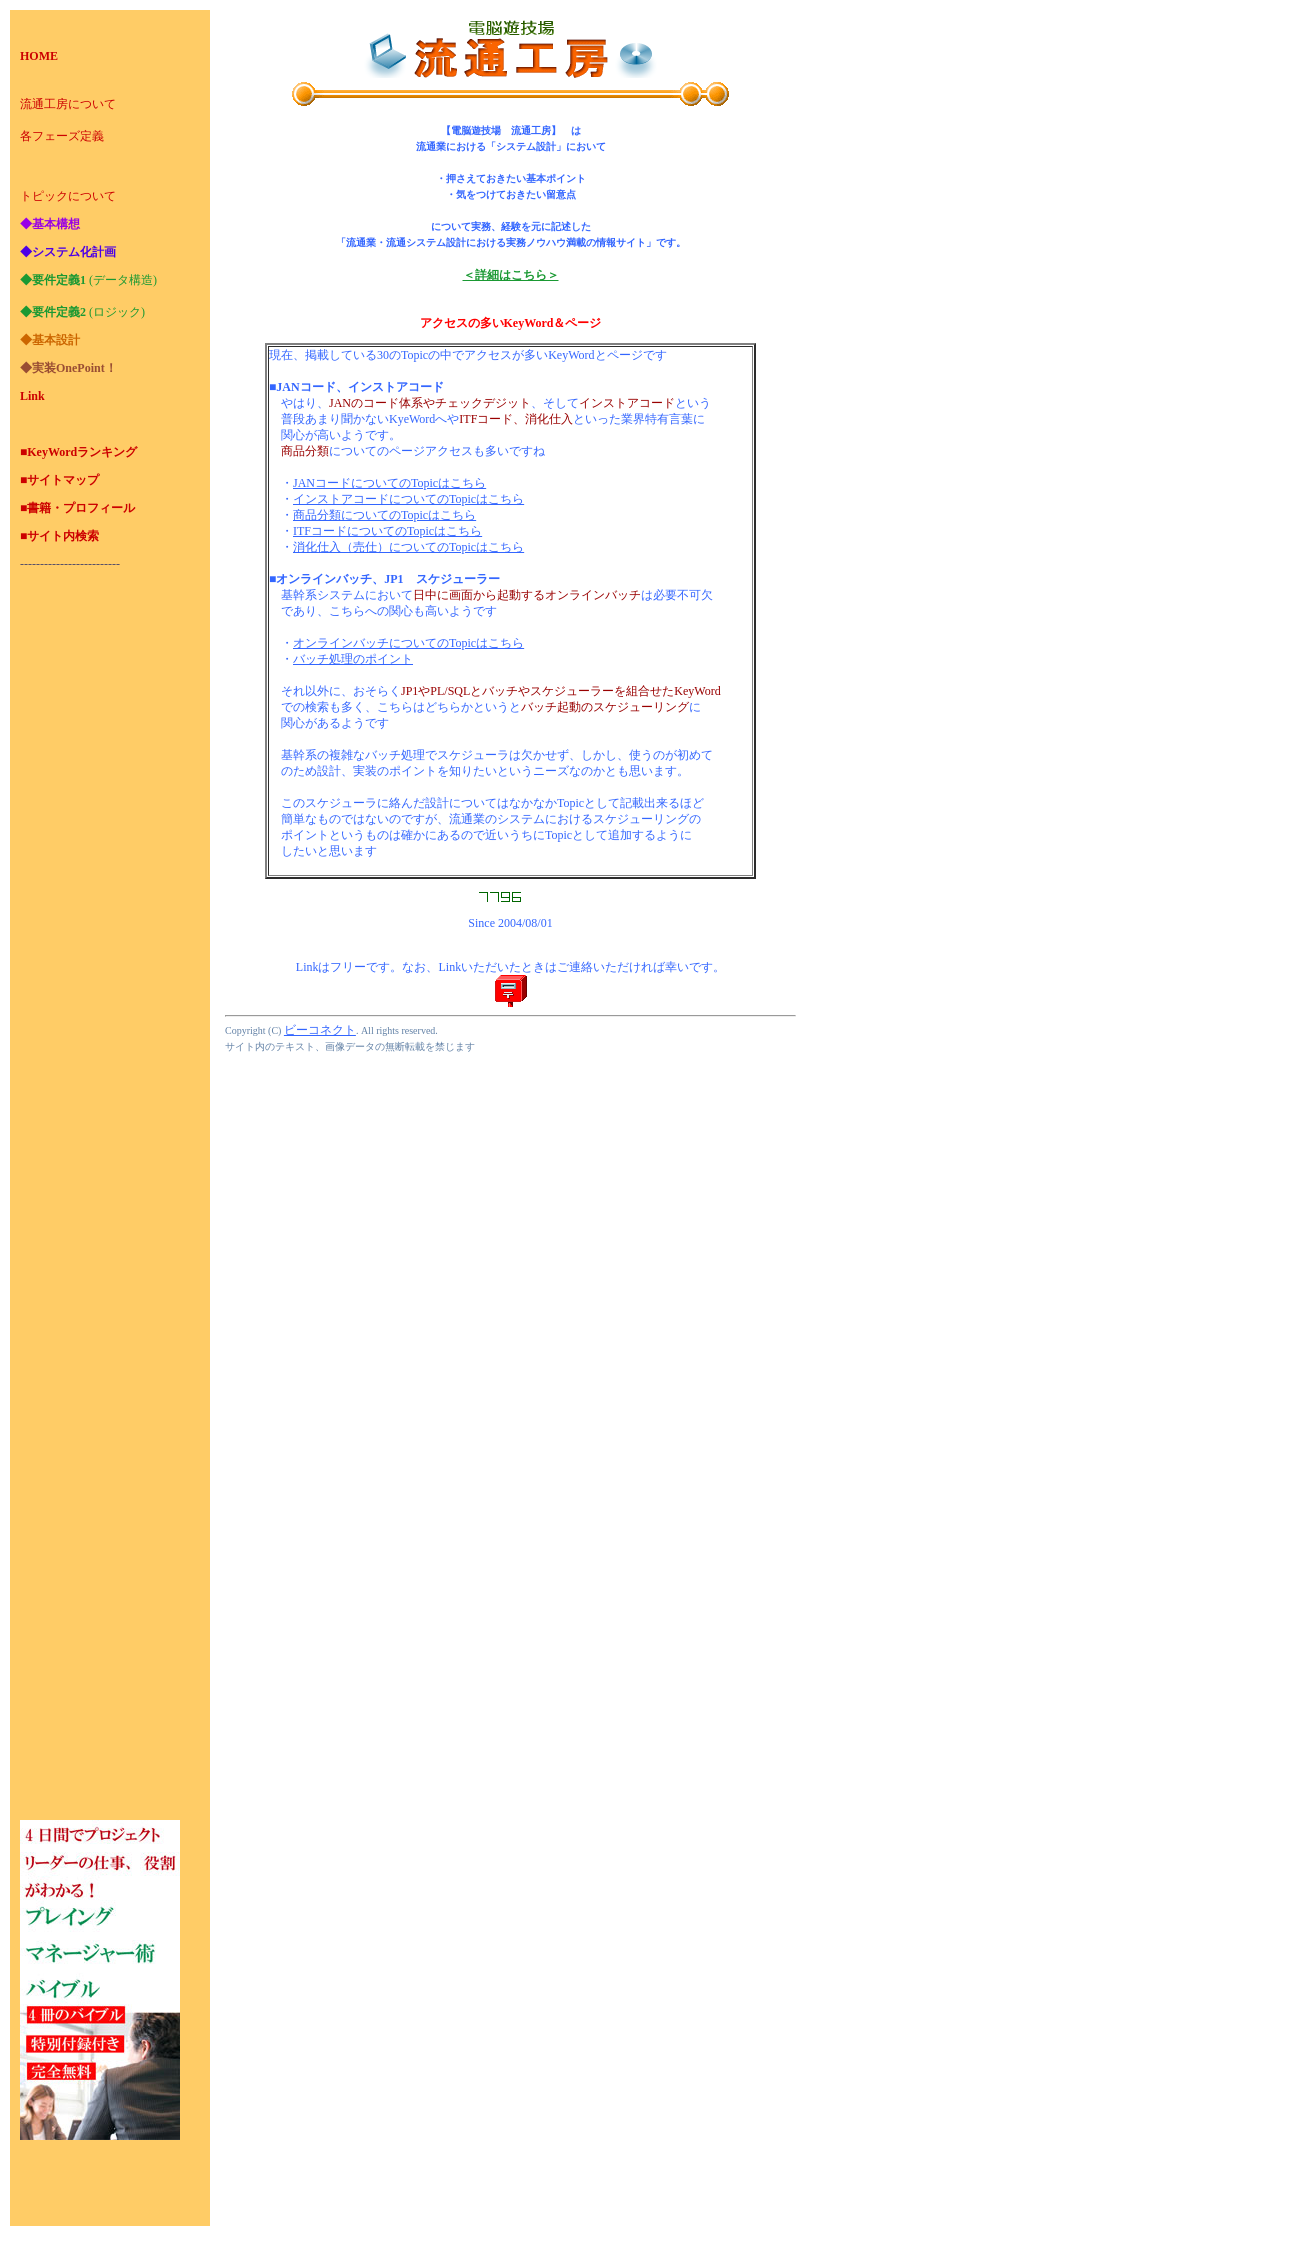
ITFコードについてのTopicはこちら (387, 531)
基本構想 (56, 224)
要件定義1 (59, 280)
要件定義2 (59, 312)
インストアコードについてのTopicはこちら (408, 499)
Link (32, 396)
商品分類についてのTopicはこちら (384, 515)
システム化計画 (74, 252)
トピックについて (68, 196)
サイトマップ (63, 480)
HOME (39, 56)
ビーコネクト (320, 1030)
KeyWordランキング (82, 452)
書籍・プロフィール (81, 508)
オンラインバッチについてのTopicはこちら (408, 643)
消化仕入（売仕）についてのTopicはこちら (408, 547)
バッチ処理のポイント (353, 659)
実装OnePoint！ (74, 368)
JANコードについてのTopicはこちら (389, 483)
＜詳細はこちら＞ (511, 275)
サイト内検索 (63, 536)
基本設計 (56, 340)
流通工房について (68, 104)
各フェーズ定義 (62, 136)
